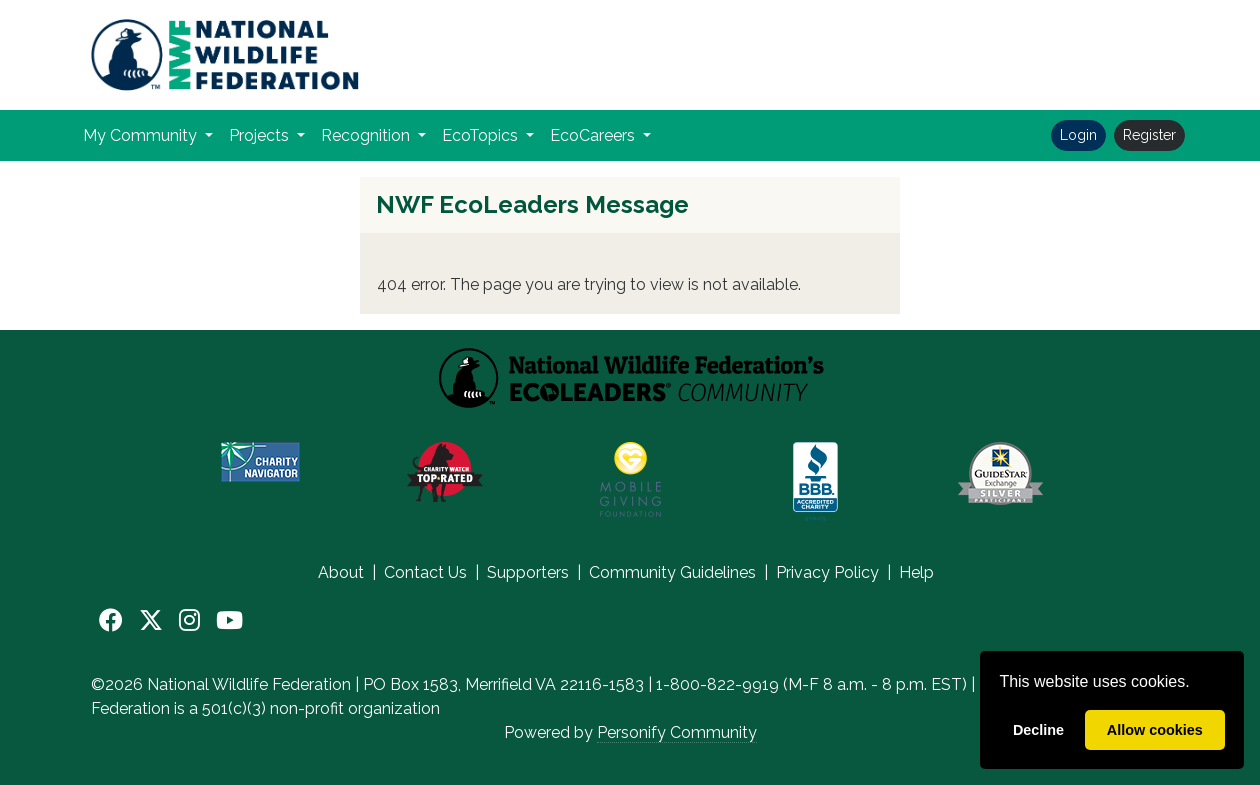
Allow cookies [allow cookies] (1155, 730)
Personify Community (677, 732)
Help (916, 572)
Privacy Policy (827, 572)
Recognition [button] (367, 135)
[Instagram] (189, 621)
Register (1149, 135)
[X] (151, 621)
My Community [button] (142, 135)
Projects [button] (261, 135)
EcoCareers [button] (594, 135)
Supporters (528, 572)
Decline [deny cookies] (1038, 730)
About (341, 572)
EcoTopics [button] (482, 135)
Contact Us (425, 572)
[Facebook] (111, 621)
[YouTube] (229, 621)
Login (1078, 135)
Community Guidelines (672, 572)
